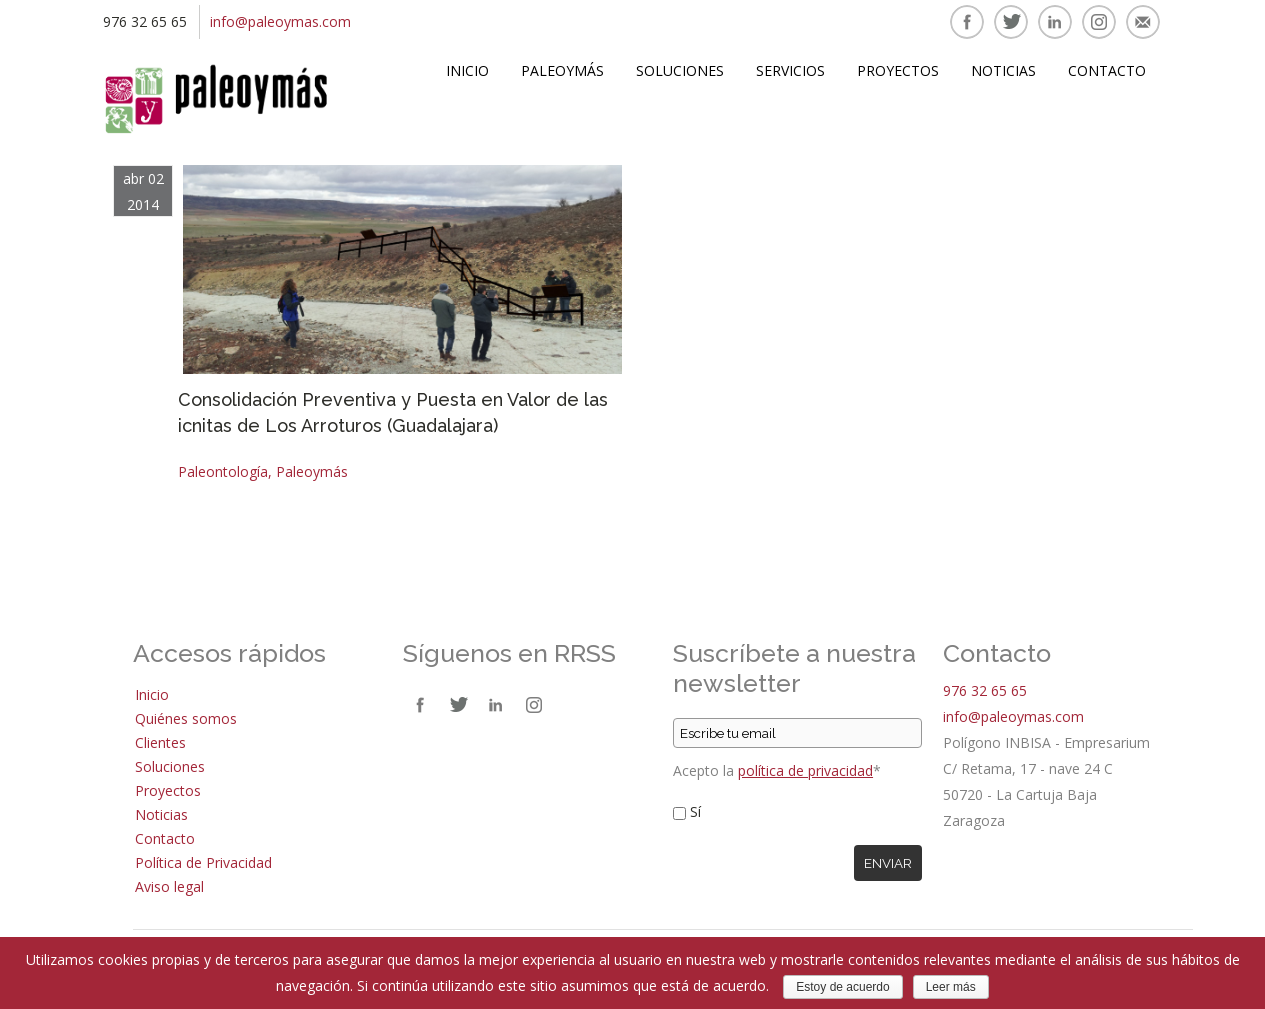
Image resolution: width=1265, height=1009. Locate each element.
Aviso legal (169, 886)
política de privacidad (805, 770)
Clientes (160, 742)
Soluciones (680, 70)
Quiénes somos (186, 718)
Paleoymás (562, 70)
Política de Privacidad (203, 862)
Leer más (951, 987)
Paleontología (223, 471)
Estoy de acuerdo (842, 987)
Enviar (888, 863)
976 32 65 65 (985, 690)
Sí (695, 811)
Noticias (1003, 70)
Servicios (790, 70)
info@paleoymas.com (280, 21)
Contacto (1107, 70)
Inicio (467, 70)
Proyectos (898, 70)
